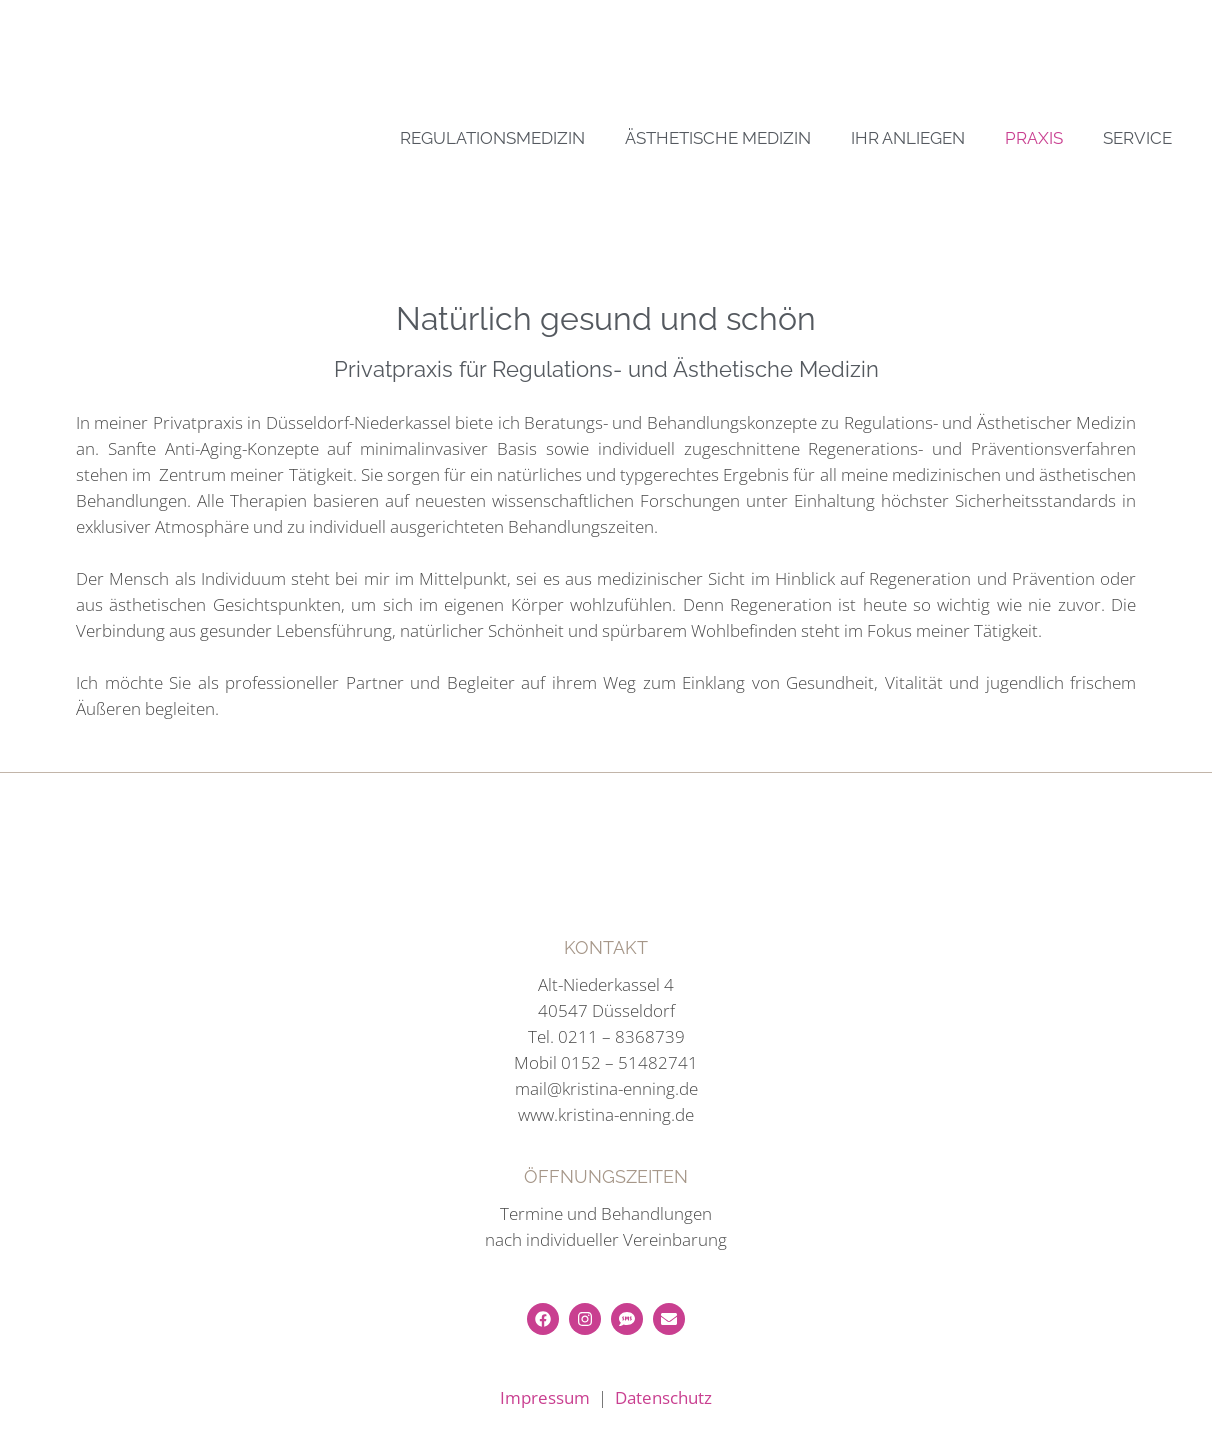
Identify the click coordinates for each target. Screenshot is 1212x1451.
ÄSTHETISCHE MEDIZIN (718, 138)
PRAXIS (1034, 138)
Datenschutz (663, 1397)
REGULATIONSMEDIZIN (492, 138)
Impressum (545, 1397)
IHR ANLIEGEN (908, 138)
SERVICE (1137, 138)
